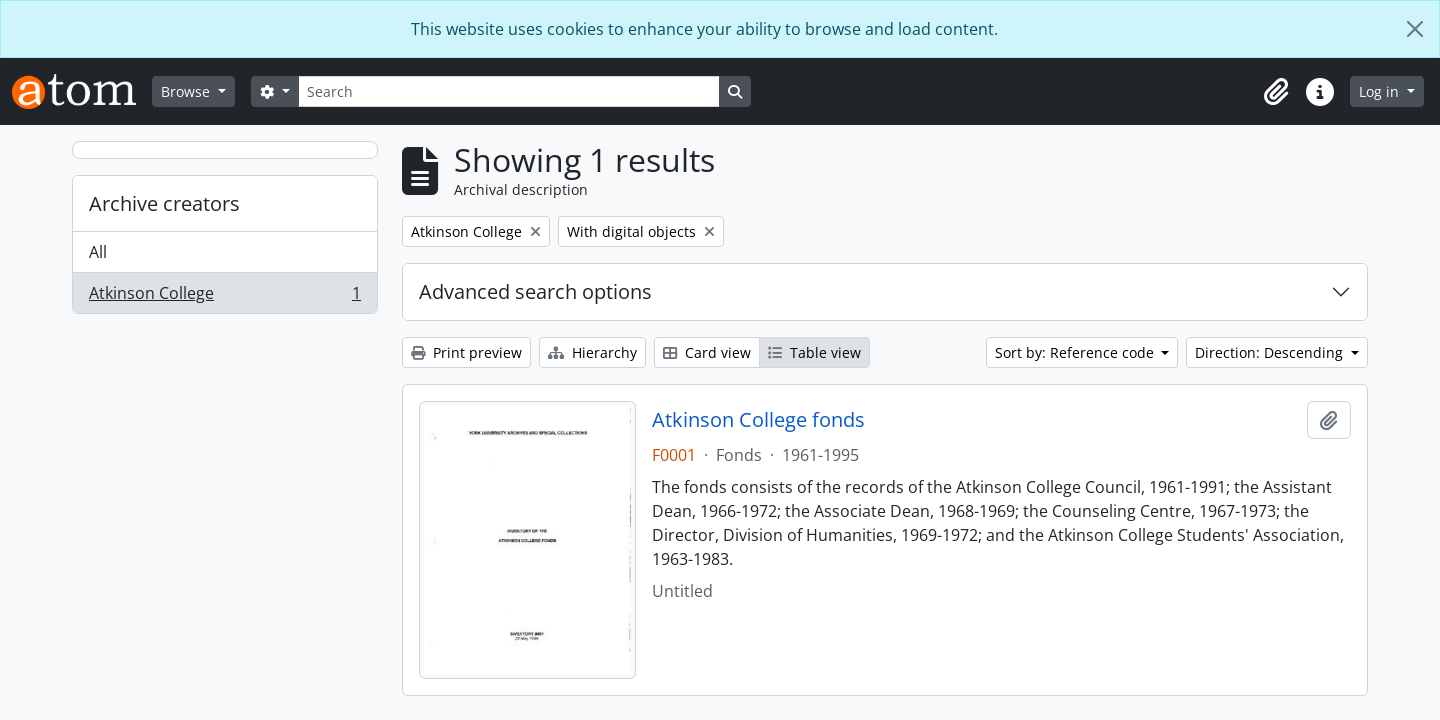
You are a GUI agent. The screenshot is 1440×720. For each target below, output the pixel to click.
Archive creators (164, 203)
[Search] (509, 91)
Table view (814, 352)
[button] (1276, 92)
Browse (187, 91)
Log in (1381, 91)
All (98, 252)
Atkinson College (224, 297)
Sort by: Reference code (1076, 352)
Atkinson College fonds (758, 420)
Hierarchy (592, 352)
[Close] (1415, 29)
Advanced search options (535, 291)
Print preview (466, 352)
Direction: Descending (1271, 352)
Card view (707, 352)
